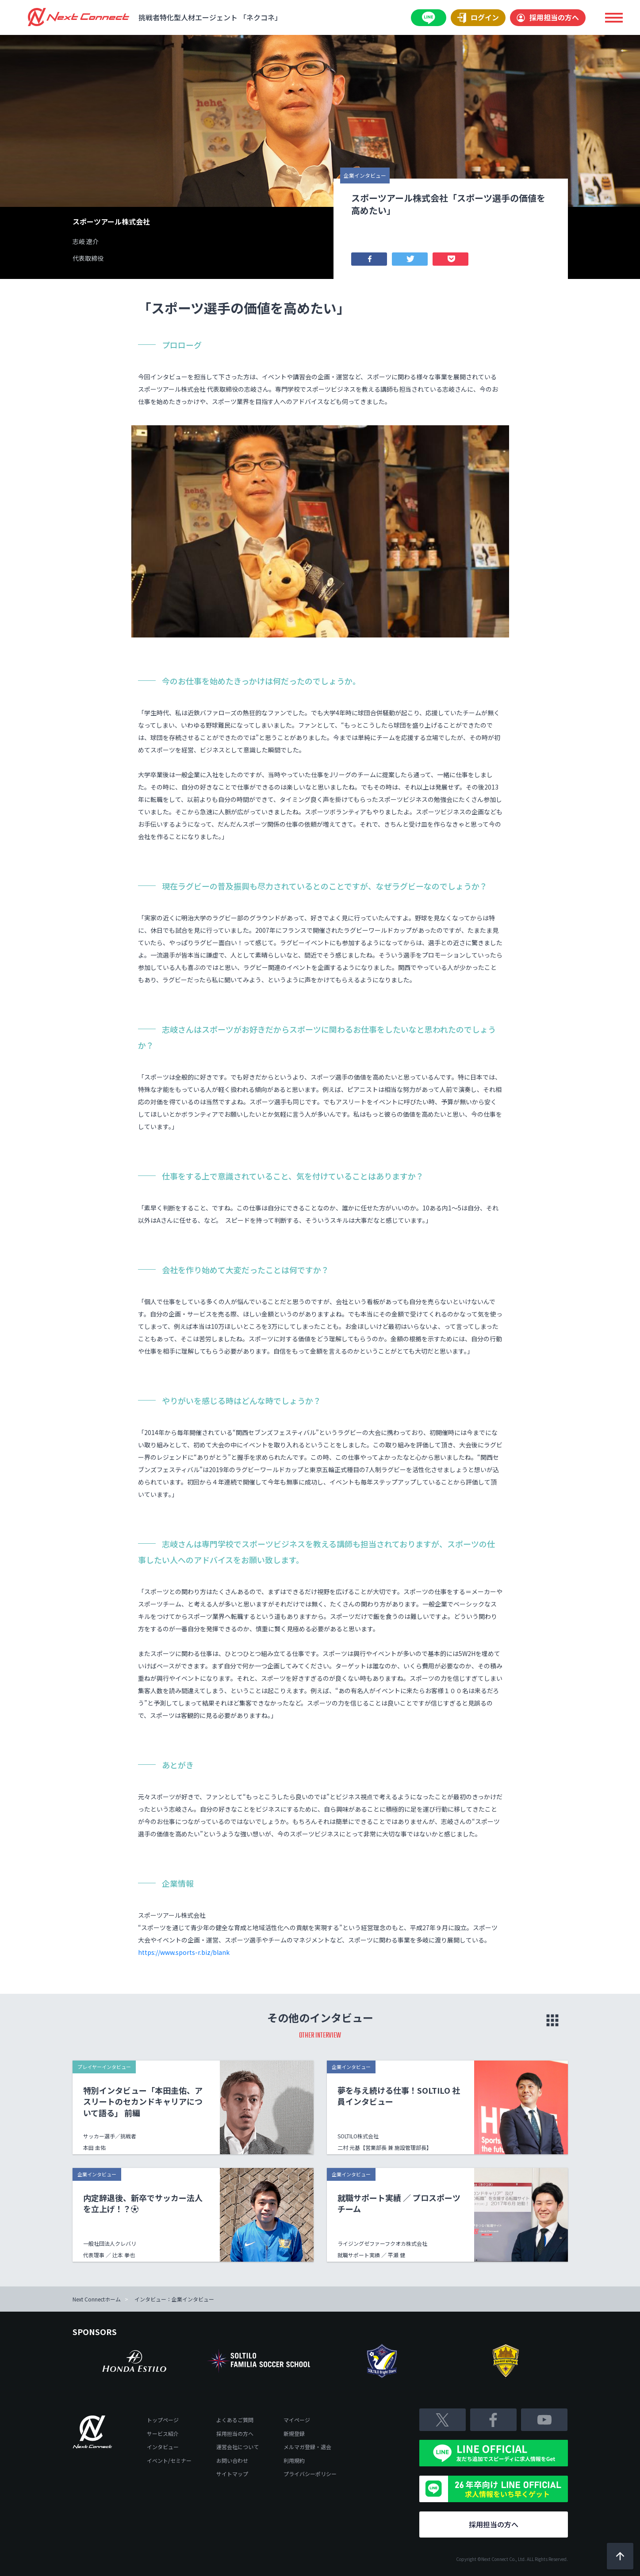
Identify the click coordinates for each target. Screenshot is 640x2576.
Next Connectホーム (97, 2299)
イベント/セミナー (169, 2460)
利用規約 (294, 2460)
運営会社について (237, 2446)
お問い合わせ (232, 2460)
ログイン (478, 17)
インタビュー (163, 2446)
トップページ (163, 2419)
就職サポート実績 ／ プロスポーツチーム (398, 2203)
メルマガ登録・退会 (307, 2446)
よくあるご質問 (234, 2419)
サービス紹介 (163, 2433)
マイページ (297, 2419)
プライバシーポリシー (310, 2473)
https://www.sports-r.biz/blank (184, 1952)
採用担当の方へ (548, 17)
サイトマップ (232, 2473)
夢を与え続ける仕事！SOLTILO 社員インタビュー (398, 2095)
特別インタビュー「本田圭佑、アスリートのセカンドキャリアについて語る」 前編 (143, 2101)
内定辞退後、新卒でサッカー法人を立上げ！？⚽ (143, 2203)
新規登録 (294, 2433)
